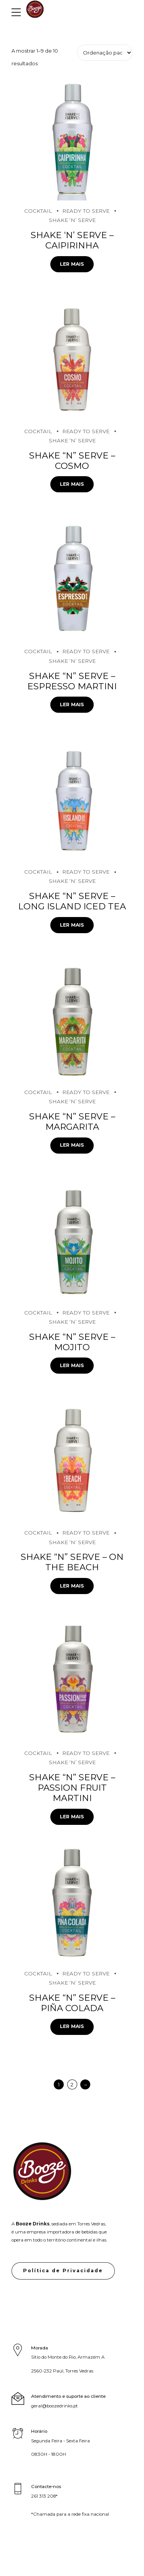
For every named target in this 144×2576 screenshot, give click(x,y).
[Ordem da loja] (105, 53)
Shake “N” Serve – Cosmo (72, 460)
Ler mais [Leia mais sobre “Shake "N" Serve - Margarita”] (72, 1145)
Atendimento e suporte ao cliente (68, 2396)
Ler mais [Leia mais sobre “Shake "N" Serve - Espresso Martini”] (72, 704)
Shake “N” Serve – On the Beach (72, 1562)
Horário (39, 2431)
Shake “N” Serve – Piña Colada (72, 2002)
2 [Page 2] (72, 2084)
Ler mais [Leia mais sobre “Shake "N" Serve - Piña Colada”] (72, 2026)
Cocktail (38, 211)
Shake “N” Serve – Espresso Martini (72, 681)
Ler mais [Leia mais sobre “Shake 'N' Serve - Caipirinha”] (72, 264)
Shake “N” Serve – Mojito (72, 1342)
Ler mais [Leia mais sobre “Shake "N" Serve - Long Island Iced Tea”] (72, 925)
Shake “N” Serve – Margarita (72, 1121)
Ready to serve (85, 211)
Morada (39, 2348)
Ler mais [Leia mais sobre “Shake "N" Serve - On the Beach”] (72, 1586)
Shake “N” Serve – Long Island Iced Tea (72, 901)
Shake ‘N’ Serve (72, 220)
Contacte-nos (46, 2486)
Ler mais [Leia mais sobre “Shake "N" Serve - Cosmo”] (72, 484)
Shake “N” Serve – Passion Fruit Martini (72, 1787)
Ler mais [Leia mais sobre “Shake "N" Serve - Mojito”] (72, 1365)
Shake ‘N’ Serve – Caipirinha (72, 240)
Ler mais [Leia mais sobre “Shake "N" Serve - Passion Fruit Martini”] (72, 1816)
